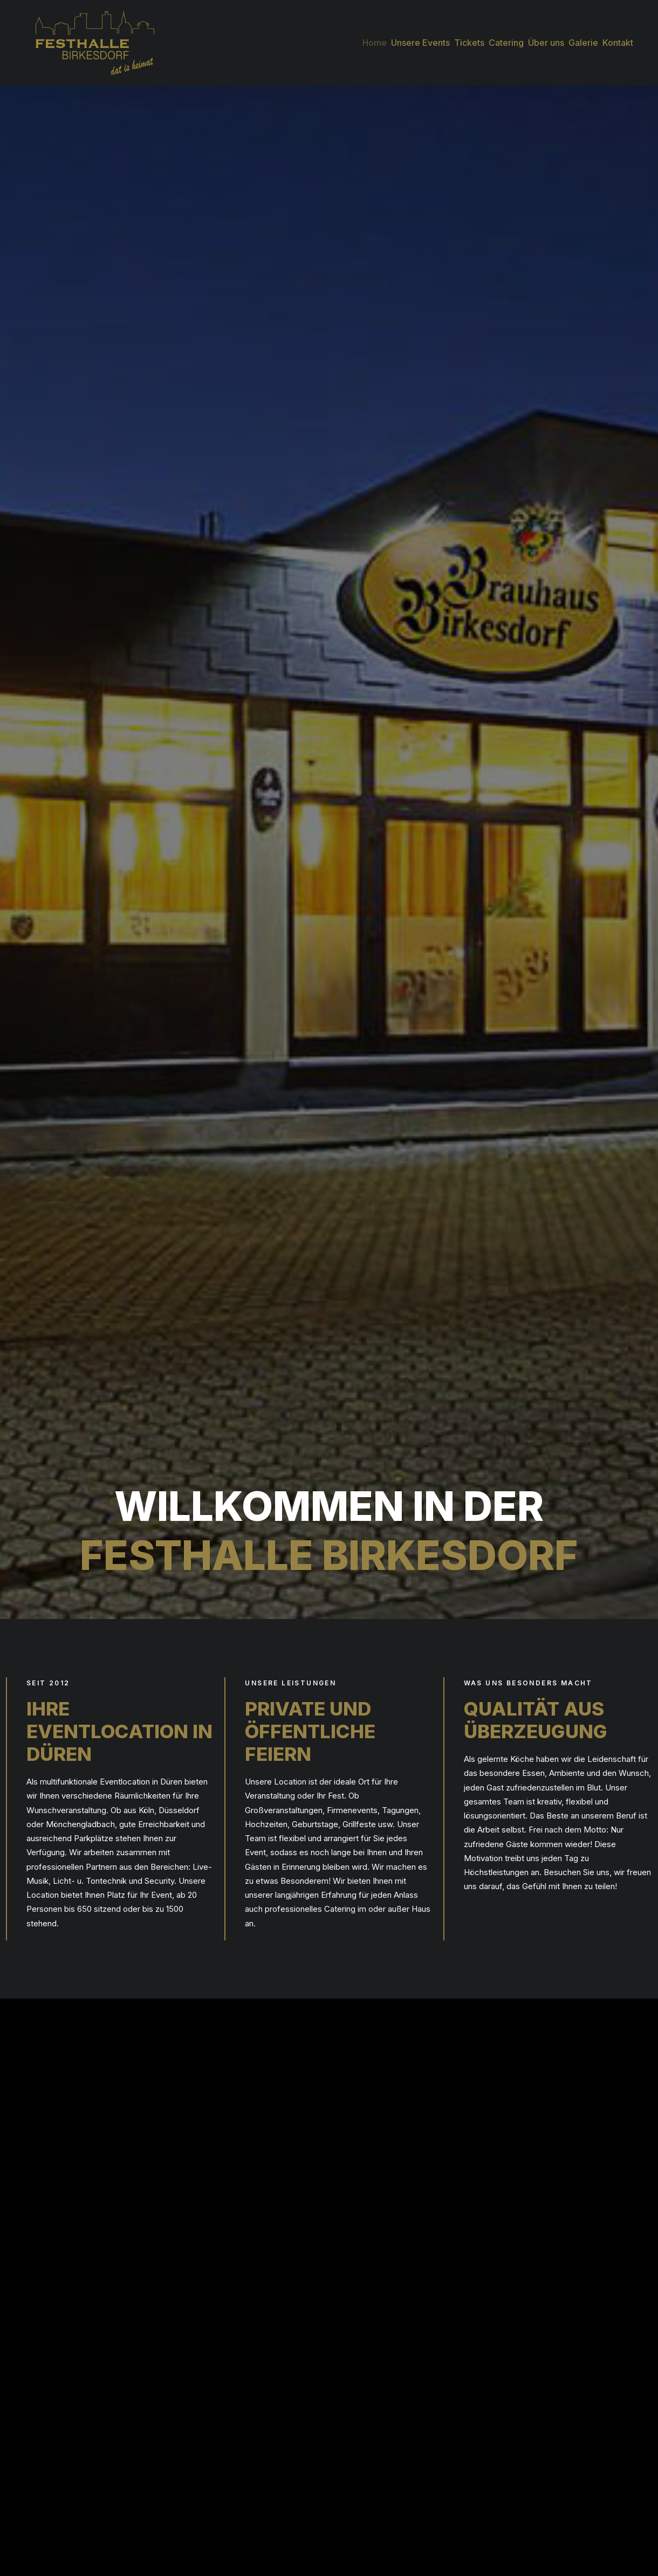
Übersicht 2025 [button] (493, 2304)
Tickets (469, 37)
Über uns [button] (546, 37)
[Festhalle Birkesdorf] (84, 37)
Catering (506, 37)
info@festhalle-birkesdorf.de (392, 2496)
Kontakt (617, 37)
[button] (345, 2551)
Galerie (583, 37)
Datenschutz (519, 2454)
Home (374, 37)
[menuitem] (375, 37)
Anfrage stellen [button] (493, 1032)
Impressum (516, 2468)
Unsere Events (420, 37)
